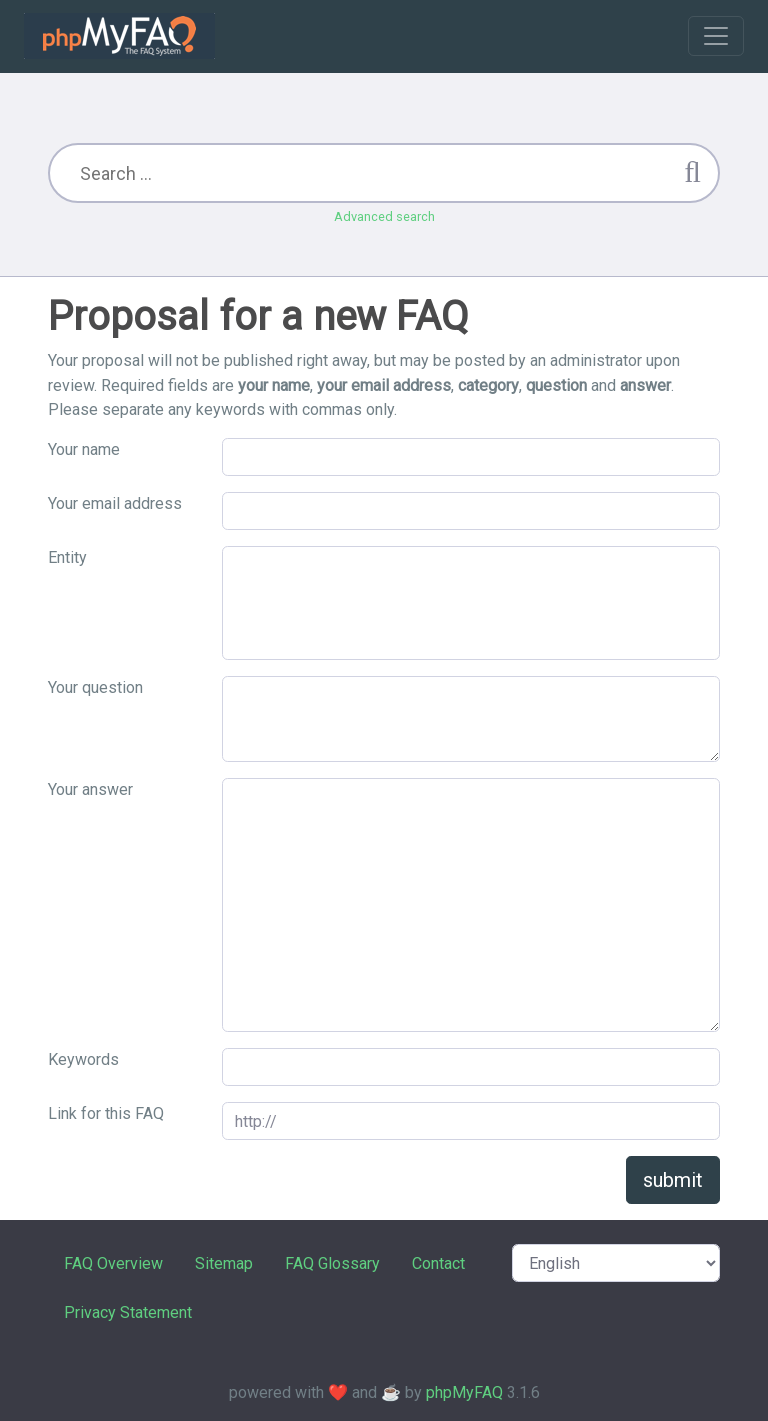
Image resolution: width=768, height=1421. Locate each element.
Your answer (90, 789)
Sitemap (224, 1263)
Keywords (83, 1059)
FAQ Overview (113, 1263)
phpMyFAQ (464, 1392)
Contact (438, 1263)
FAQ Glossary (332, 1263)
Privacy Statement (128, 1312)
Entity (67, 557)
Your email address (115, 503)
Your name (84, 449)
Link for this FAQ (106, 1113)
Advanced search (384, 216)
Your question (95, 687)
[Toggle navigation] (716, 36)
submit (673, 1180)
